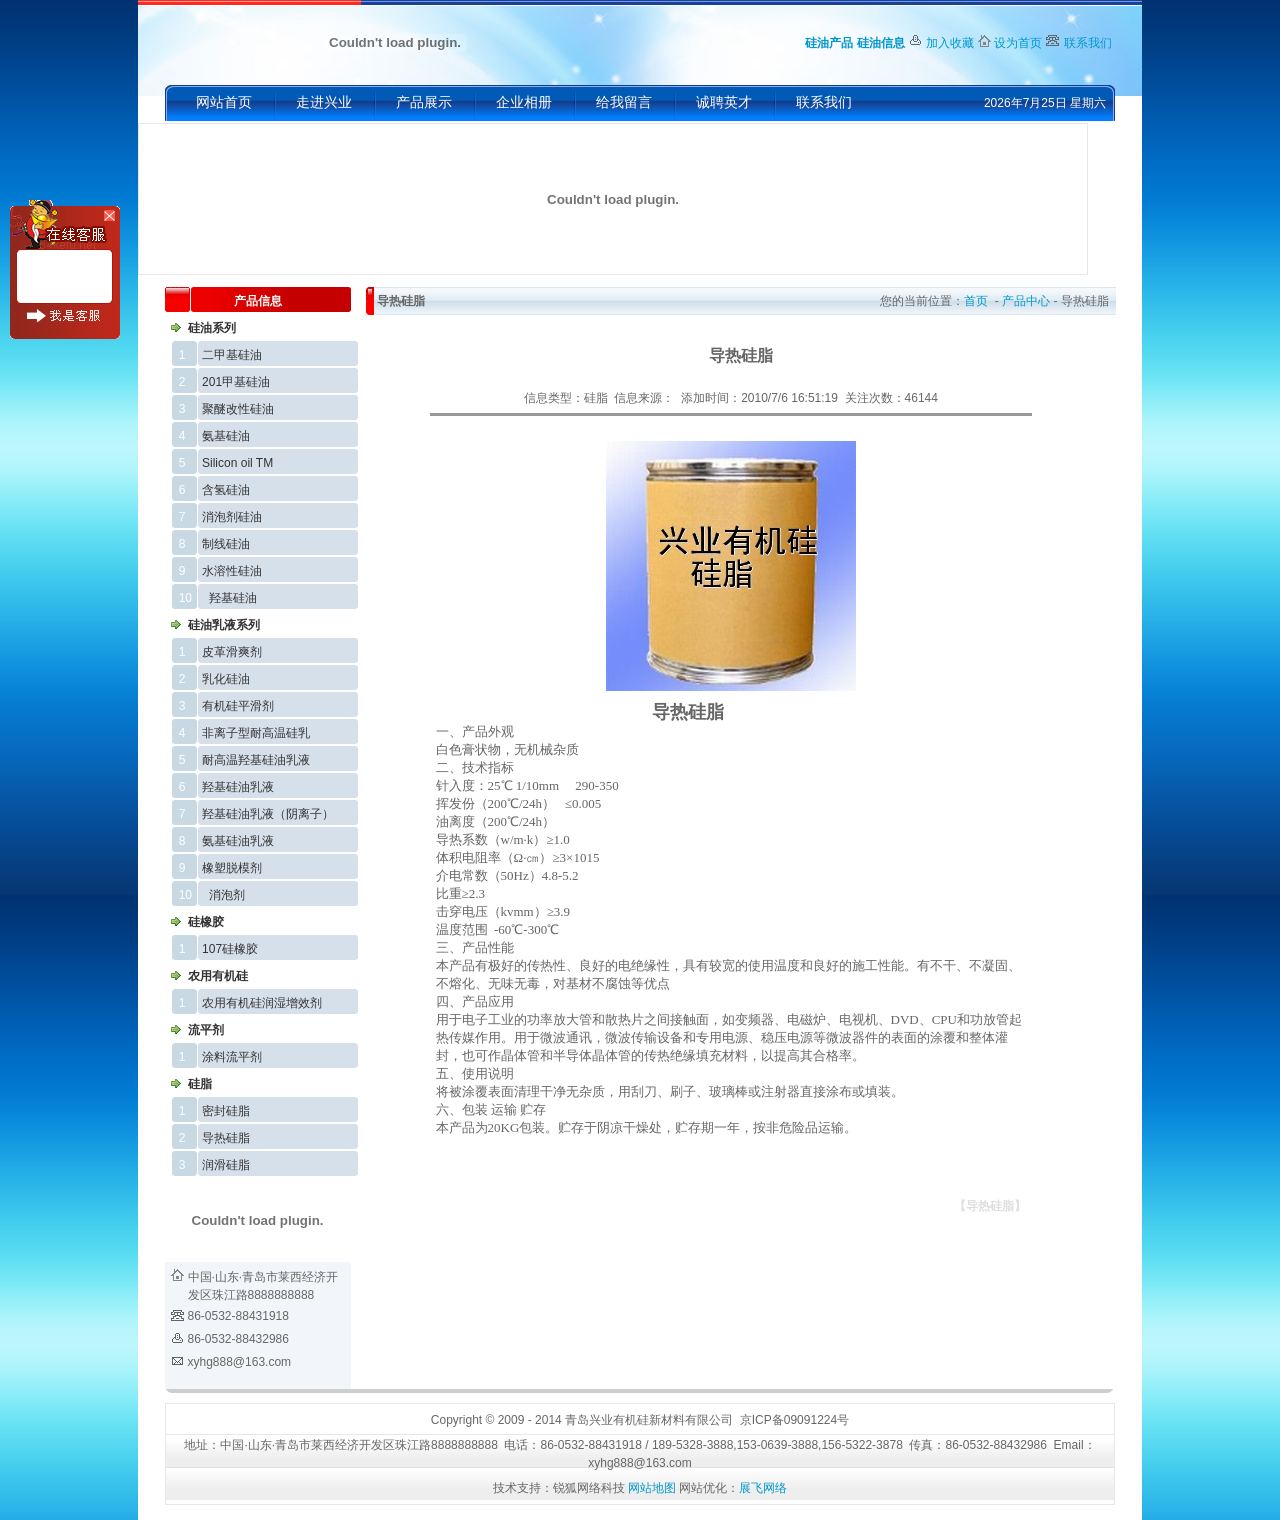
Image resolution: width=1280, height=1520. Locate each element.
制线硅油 (226, 544)
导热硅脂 (226, 1138)
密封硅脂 (226, 1111)
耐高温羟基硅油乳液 (256, 760)
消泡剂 (227, 895)
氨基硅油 (226, 436)
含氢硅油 (226, 490)
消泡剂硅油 (232, 517)
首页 (976, 301)
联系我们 (1088, 43)
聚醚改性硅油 (238, 409)
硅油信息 (881, 43)
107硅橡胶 (230, 949)
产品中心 (1026, 301)
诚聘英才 (724, 102)
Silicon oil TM (237, 463)
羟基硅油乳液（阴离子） (268, 814)
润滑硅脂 (226, 1165)
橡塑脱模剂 (232, 868)
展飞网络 (763, 1488)
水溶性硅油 (232, 571)
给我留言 (624, 102)
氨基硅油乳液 (238, 841)
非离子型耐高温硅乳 (256, 733)
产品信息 (258, 301)
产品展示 (424, 102)
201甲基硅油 (236, 382)
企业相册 (524, 102)
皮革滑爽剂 (232, 652)
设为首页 (1018, 43)
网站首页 (224, 102)
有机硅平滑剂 (238, 706)
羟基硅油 (233, 598)
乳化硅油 (226, 679)
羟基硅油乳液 (238, 787)
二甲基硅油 (232, 355)
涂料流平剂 (232, 1057)
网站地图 (652, 1488)
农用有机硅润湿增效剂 (262, 1003)
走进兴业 (324, 102)
